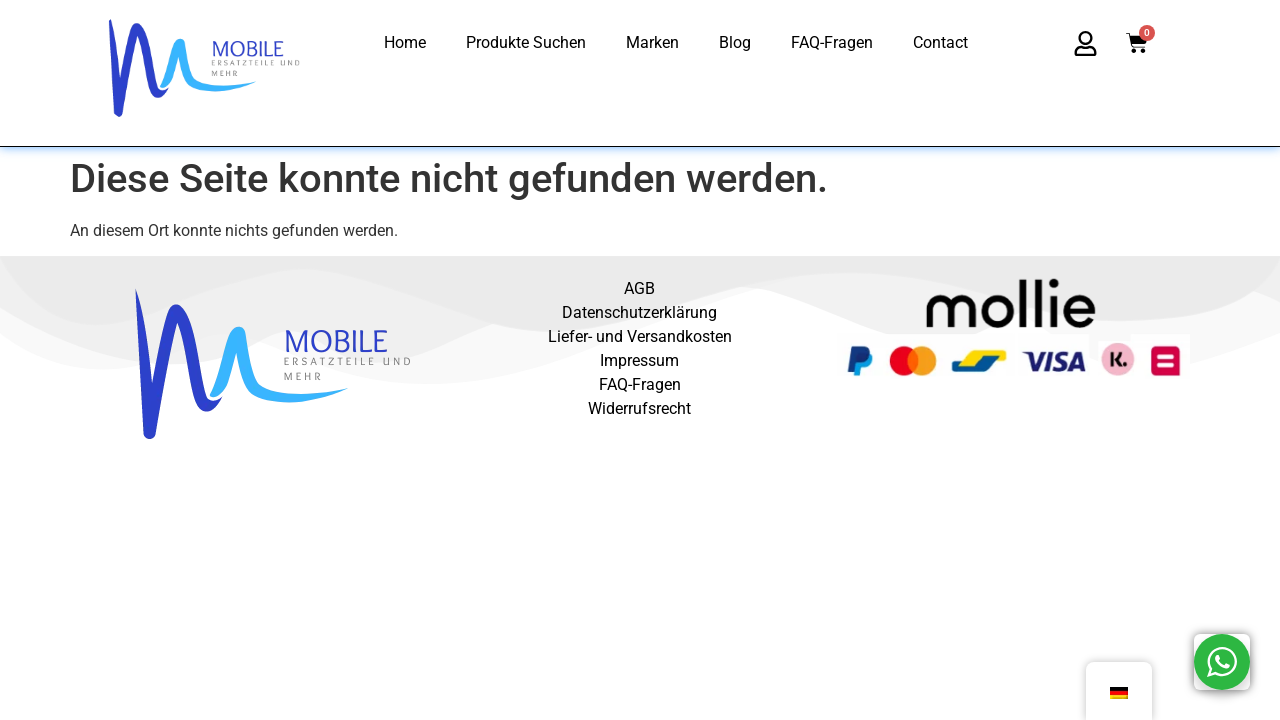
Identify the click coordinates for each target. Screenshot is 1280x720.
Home (405, 42)
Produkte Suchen (526, 42)
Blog (735, 42)
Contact (940, 42)
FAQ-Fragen (832, 42)
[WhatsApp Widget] (1222, 662)
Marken (652, 42)
